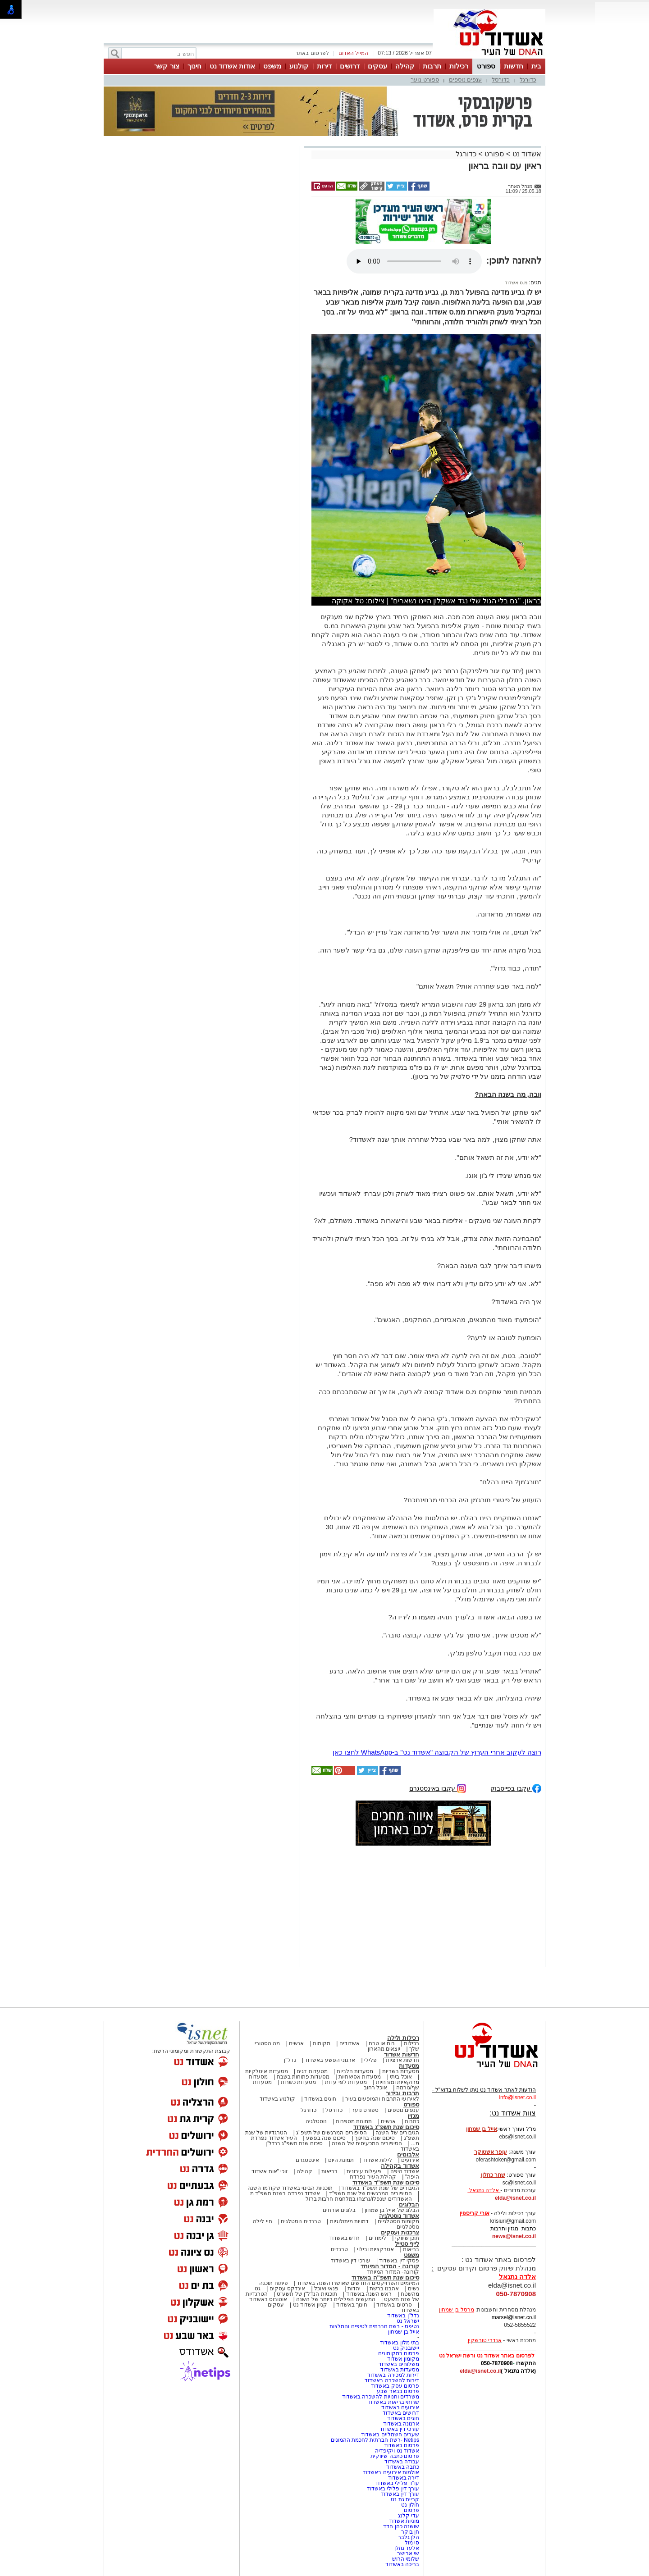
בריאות (329, 2171)
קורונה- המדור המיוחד (393, 2272)
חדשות (513, 66)
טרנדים (339, 2249)
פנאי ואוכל (326, 2288)
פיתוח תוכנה (273, 2283)
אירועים (410, 2160)
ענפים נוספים (465, 79)
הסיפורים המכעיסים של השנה (367, 2143)
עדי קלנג (408, 2515)
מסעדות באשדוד (399, 2369)
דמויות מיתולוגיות (349, 2221)
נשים (413, 2288)
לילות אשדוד (377, 2160)
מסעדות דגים (312, 2071)
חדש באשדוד (344, 2238)
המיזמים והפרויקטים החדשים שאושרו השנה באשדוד (357, 2283)
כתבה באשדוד (401, 2467)
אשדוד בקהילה (400, 2165)
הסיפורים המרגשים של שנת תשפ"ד (370, 2193)
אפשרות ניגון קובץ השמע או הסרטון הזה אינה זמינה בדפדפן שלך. (414, 261)
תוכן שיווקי (407, 2238)
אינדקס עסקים (287, 2288)
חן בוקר (410, 2532)
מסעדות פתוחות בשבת (303, 2077)
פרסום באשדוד (400, 2445)
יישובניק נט (405, 2348)
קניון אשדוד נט (309, 2305)
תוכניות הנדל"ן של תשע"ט (307, 2294)
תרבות (432, 66)
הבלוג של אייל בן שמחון (392, 2210)
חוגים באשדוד (320, 2099)
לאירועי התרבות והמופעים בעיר (382, 2099)
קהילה (405, 66)
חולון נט (409, 2505)
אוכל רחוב (375, 2087)
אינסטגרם (307, 2160)
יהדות (354, 2288)
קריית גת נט (405, 2499)
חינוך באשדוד (351, 2305)
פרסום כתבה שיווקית (394, 2456)
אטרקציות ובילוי (375, 2249)
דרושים (350, 66)
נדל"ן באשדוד (403, 2315)
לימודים (376, 2238)
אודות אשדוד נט (232, 66)
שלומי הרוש (405, 2559)
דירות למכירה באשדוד (393, 2375)
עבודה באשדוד (401, 2461)
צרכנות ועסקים (400, 2232)
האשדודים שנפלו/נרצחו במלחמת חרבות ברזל (359, 2199)
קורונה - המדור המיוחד (390, 2266)
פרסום (410, 2510)
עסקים (377, 66)
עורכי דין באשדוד (350, 2260)
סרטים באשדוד (393, 2305)
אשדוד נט (525, 154)
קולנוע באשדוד (277, 2099)
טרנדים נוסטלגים (300, 2221)
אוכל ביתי (400, 2077)
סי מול (412, 2543)
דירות (324, 66)
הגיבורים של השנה (397, 2132)
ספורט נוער (425, 79)
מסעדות (409, 2065)
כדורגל (528, 79)
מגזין (413, 2115)
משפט (272, 66)
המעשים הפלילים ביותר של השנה (335, 2299)
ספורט (486, 66)
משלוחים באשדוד (399, 2364)
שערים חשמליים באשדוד (390, 2434)
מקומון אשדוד (403, 2359)
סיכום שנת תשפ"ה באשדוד (385, 2277)
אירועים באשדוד (400, 2407)
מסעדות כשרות (298, 2082)
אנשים (296, 2043)
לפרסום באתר (312, 53)
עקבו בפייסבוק (515, 1788)
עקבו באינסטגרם (437, 1788)
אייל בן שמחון (403, 2332)
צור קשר (166, 66)
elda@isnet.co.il (515, 2198)
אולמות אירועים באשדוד (391, 2472)
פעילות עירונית (364, 2171)
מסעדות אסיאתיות (359, 2077)
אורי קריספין (474, 2213)
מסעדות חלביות (355, 2071)
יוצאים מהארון (384, 2049)
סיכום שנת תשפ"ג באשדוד (386, 2127)
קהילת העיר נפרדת (373, 2177)
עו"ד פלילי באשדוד (396, 2483)
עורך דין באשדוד (400, 2494)
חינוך (194, 66)
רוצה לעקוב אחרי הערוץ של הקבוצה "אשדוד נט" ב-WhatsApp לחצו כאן (437, 1752)
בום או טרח (382, 2043)
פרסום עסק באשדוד (395, 2386)
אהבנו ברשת (384, 2288)
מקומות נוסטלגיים (397, 2221)
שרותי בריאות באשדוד (393, 2402)
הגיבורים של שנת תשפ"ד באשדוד (379, 2188)
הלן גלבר (408, 2537)
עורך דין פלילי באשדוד (392, 2488)
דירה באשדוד (403, 2478)
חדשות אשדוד (401, 2054)
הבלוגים (409, 2204)
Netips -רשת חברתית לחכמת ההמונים (375, 2440)
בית (536, 66)
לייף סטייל (407, 2243)
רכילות (458, 66)
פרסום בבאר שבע (398, 2391)
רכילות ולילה (403, 2037)
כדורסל (501, 79)
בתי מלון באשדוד (399, 2342)
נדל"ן (290, 2060)
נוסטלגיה (316, 2121)
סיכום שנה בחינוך (375, 2138)
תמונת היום (341, 2160)
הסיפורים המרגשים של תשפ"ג (331, 2132)
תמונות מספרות (353, 2121)
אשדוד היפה (403, 2171)
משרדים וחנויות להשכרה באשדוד (380, 2397)
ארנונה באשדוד (401, 2424)
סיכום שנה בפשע (326, 2138)
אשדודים (349, 2043)
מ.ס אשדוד (516, 282)
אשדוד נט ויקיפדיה (396, 2451)
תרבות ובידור (402, 2093)
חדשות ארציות (402, 2060)
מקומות (321, 2043)
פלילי (370, 2060)
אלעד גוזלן (406, 2548)
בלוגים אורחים (339, 2210)
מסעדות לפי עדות (346, 2082)
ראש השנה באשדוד (369, 2294)
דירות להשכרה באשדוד (392, 2380)
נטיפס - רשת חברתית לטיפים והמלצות (374, 2326)
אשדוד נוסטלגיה (399, 2215)
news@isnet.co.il (514, 2236)
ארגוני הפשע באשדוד (330, 2060)
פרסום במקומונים (398, 2353)
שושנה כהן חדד (401, 2526)
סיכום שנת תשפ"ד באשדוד (385, 2182)
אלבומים (408, 2154)
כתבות (412, 2121)
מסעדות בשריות (400, 2071)
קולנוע (299, 66)
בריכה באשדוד (402, 2564)
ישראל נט (408, 2321)
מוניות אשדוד (404, 2521)
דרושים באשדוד (401, 2413)
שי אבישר (408, 2553)
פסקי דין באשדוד (399, 2260)
